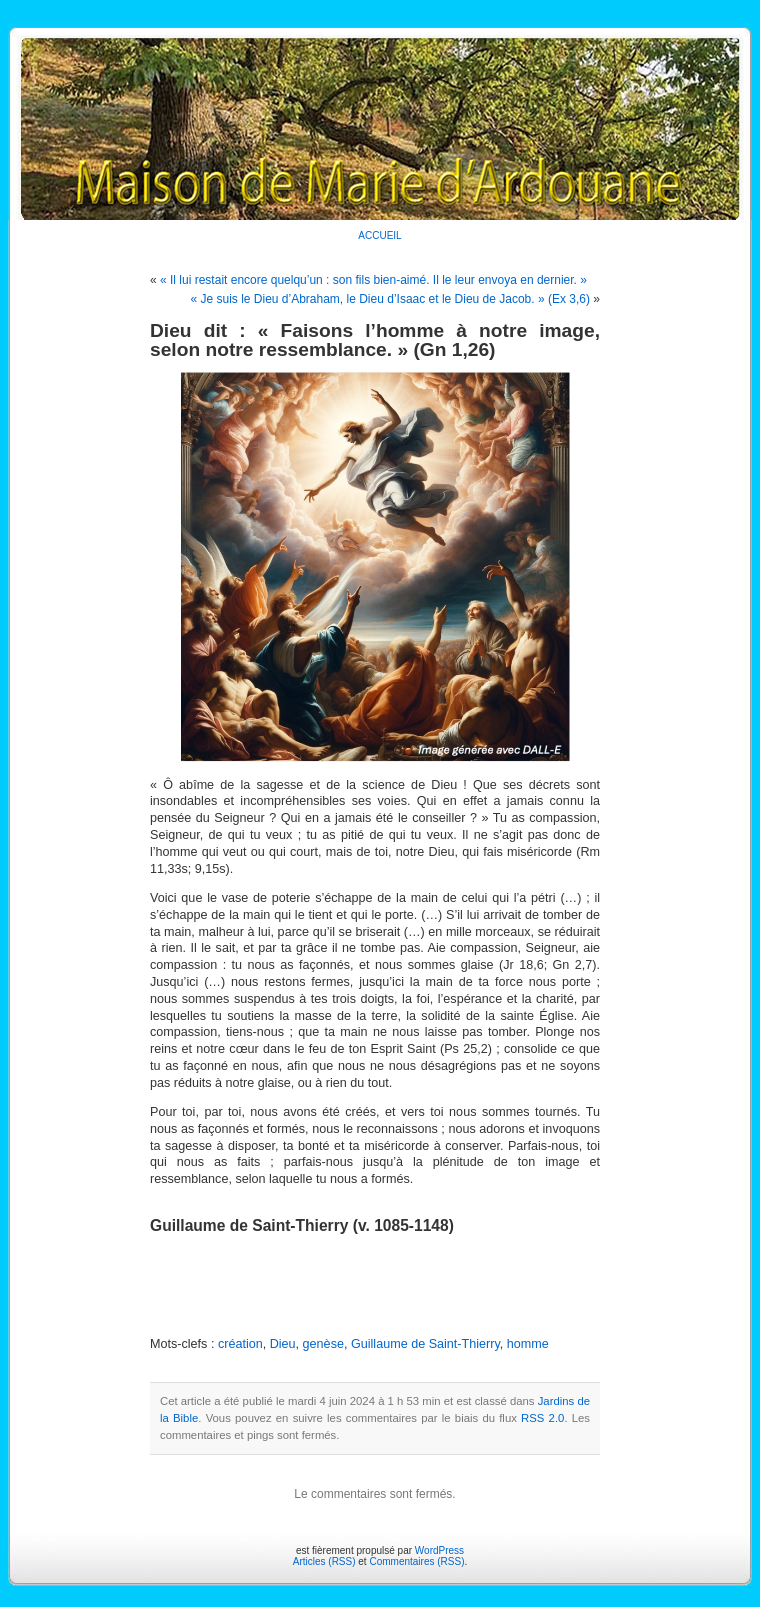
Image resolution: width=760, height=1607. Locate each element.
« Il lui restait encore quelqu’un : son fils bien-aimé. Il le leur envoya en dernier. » (373, 280)
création (240, 1344)
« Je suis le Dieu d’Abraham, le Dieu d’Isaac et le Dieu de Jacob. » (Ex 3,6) (390, 299)
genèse (323, 1344)
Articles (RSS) (324, 1561)
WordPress (439, 1550)
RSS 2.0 (542, 1418)
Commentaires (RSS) (416, 1561)
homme (528, 1344)
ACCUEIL (379, 235)
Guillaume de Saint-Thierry (425, 1344)
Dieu (283, 1344)
